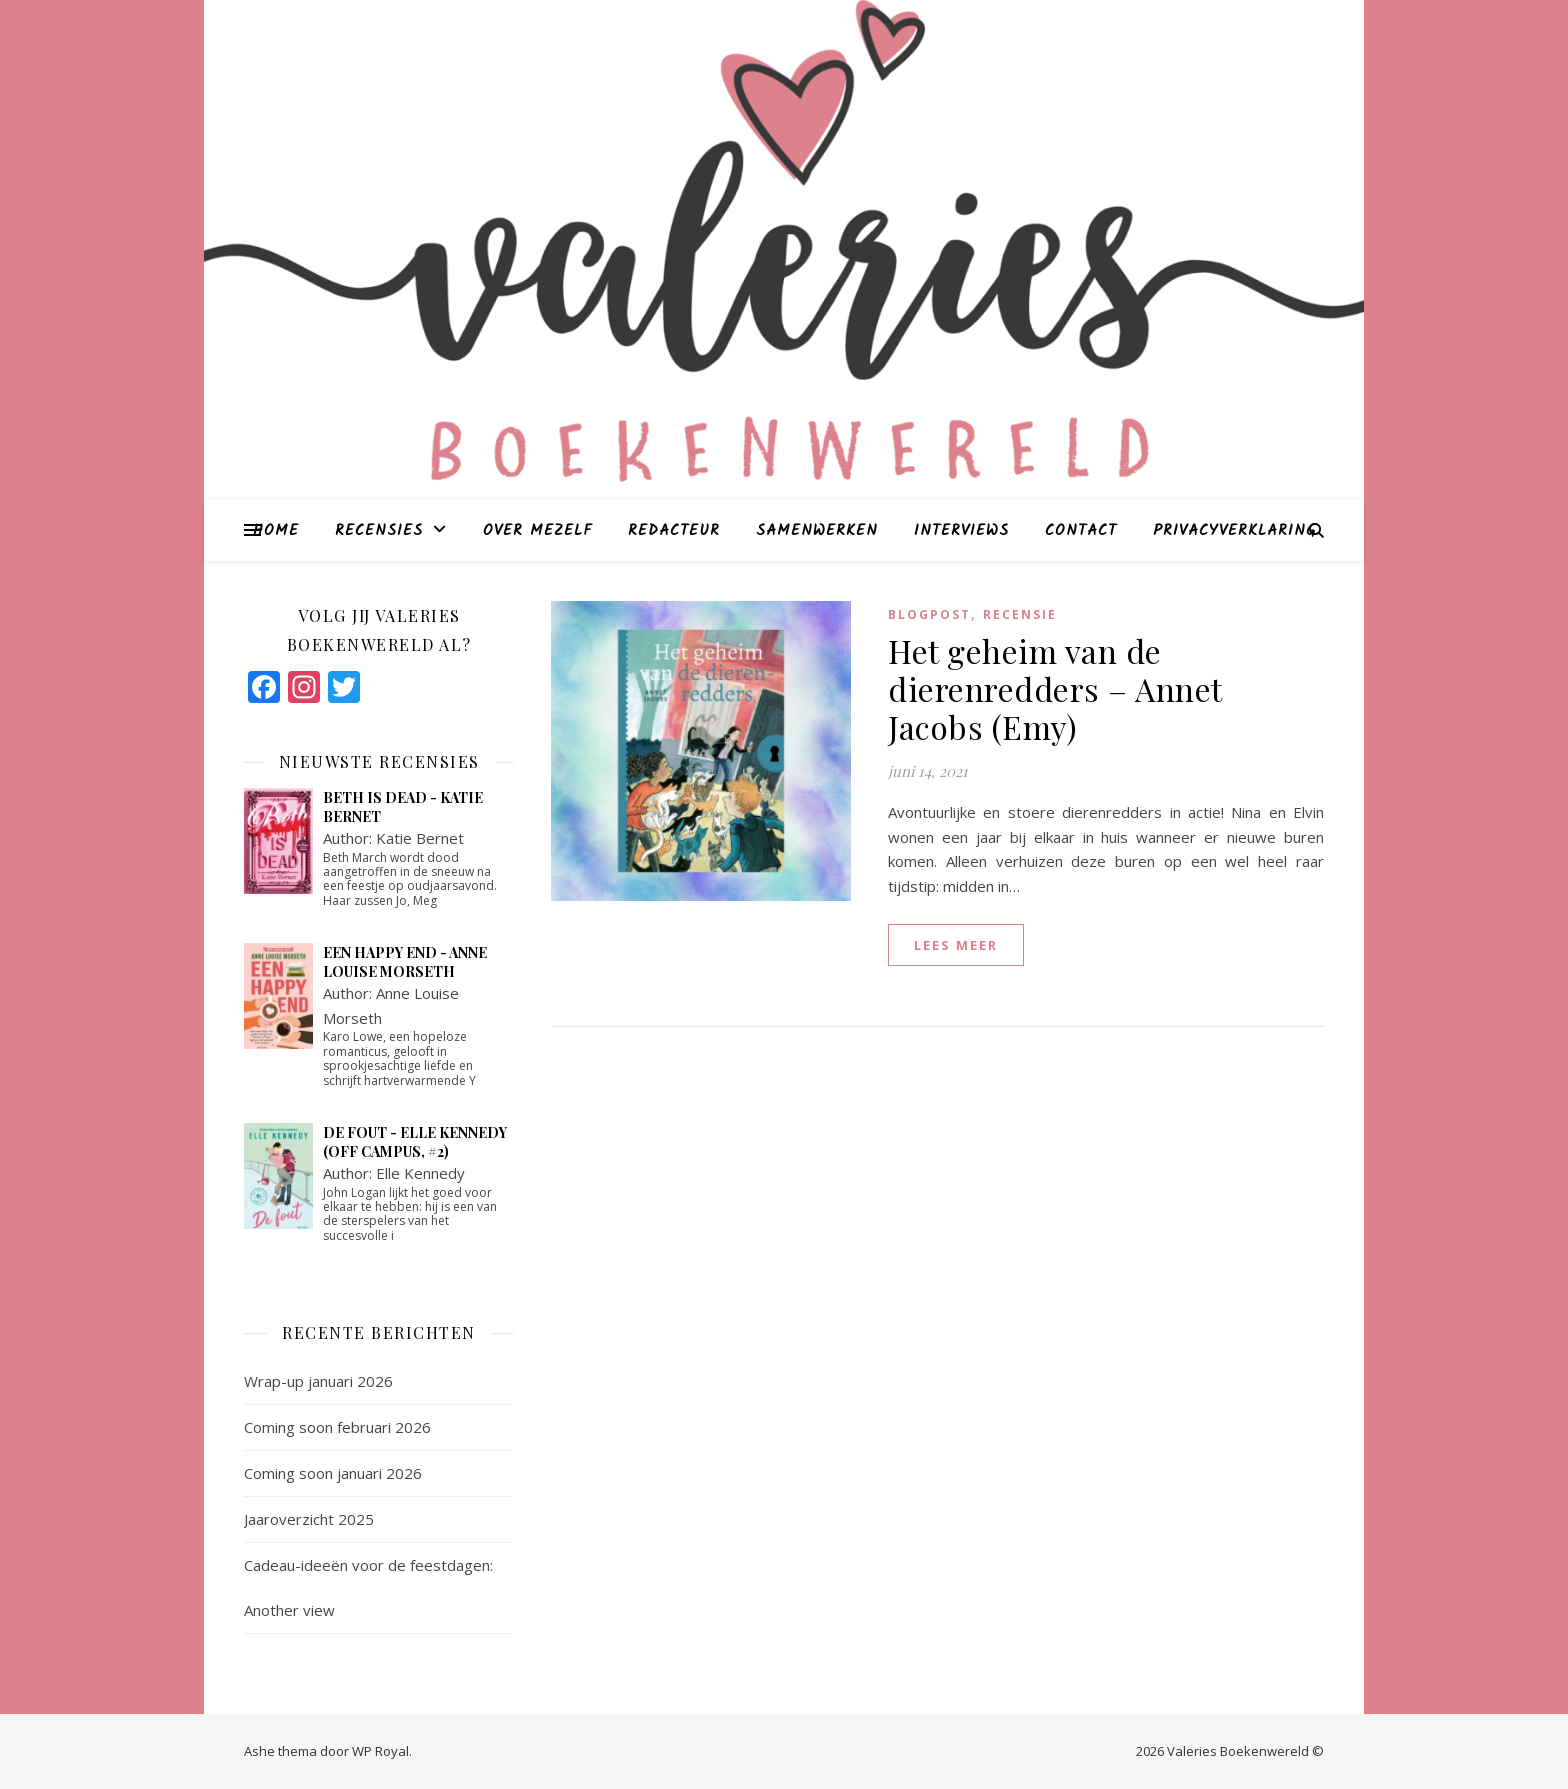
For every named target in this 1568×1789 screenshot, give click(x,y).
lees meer (956, 945)
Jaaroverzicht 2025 (309, 1519)
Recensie (1020, 614)
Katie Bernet (420, 838)
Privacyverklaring (1234, 531)
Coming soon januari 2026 (333, 1473)
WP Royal (380, 1751)
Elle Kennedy (420, 1173)
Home (276, 531)
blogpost (929, 614)
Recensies (379, 531)
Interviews (961, 531)
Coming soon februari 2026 (337, 1427)
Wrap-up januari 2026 (318, 1381)
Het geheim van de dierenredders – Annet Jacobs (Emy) (1055, 688)
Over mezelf (537, 531)
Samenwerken (817, 531)
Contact (1081, 531)
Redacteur (674, 531)
